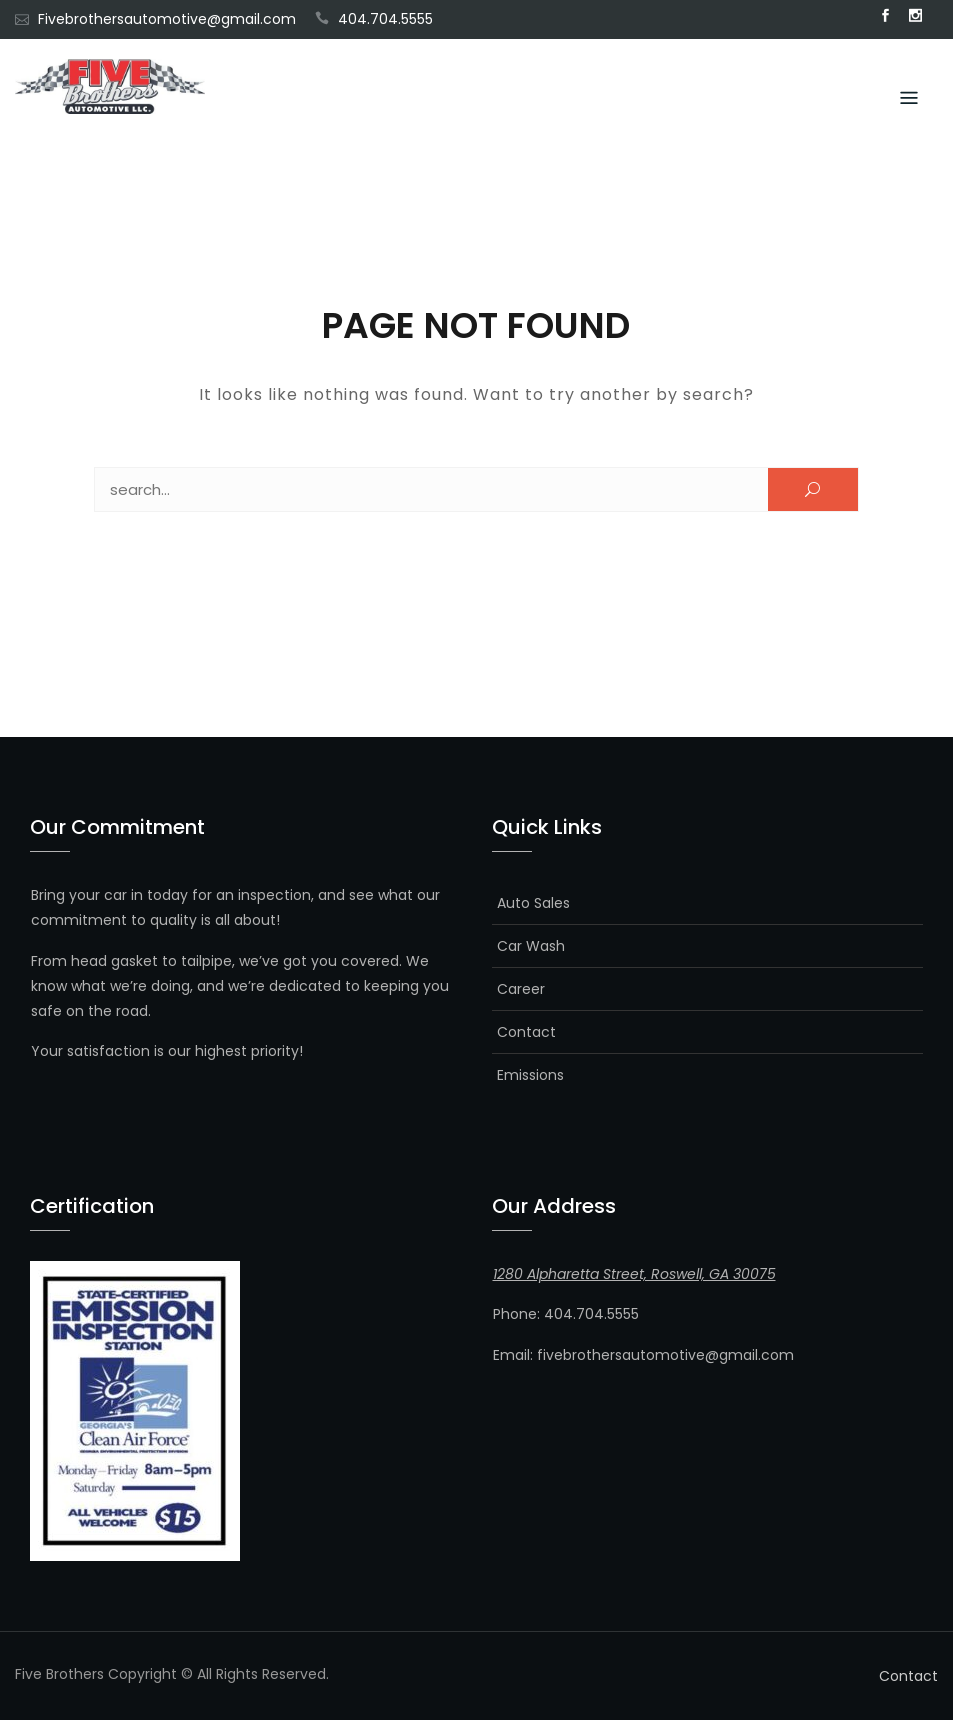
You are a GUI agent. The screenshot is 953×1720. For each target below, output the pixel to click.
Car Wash (531, 946)
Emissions (530, 1075)
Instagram (915, 16)
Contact (526, 1032)
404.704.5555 (385, 19)
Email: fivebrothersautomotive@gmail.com (643, 1355)
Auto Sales (533, 903)
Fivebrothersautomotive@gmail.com (167, 19)
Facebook (885, 16)
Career (521, 989)
